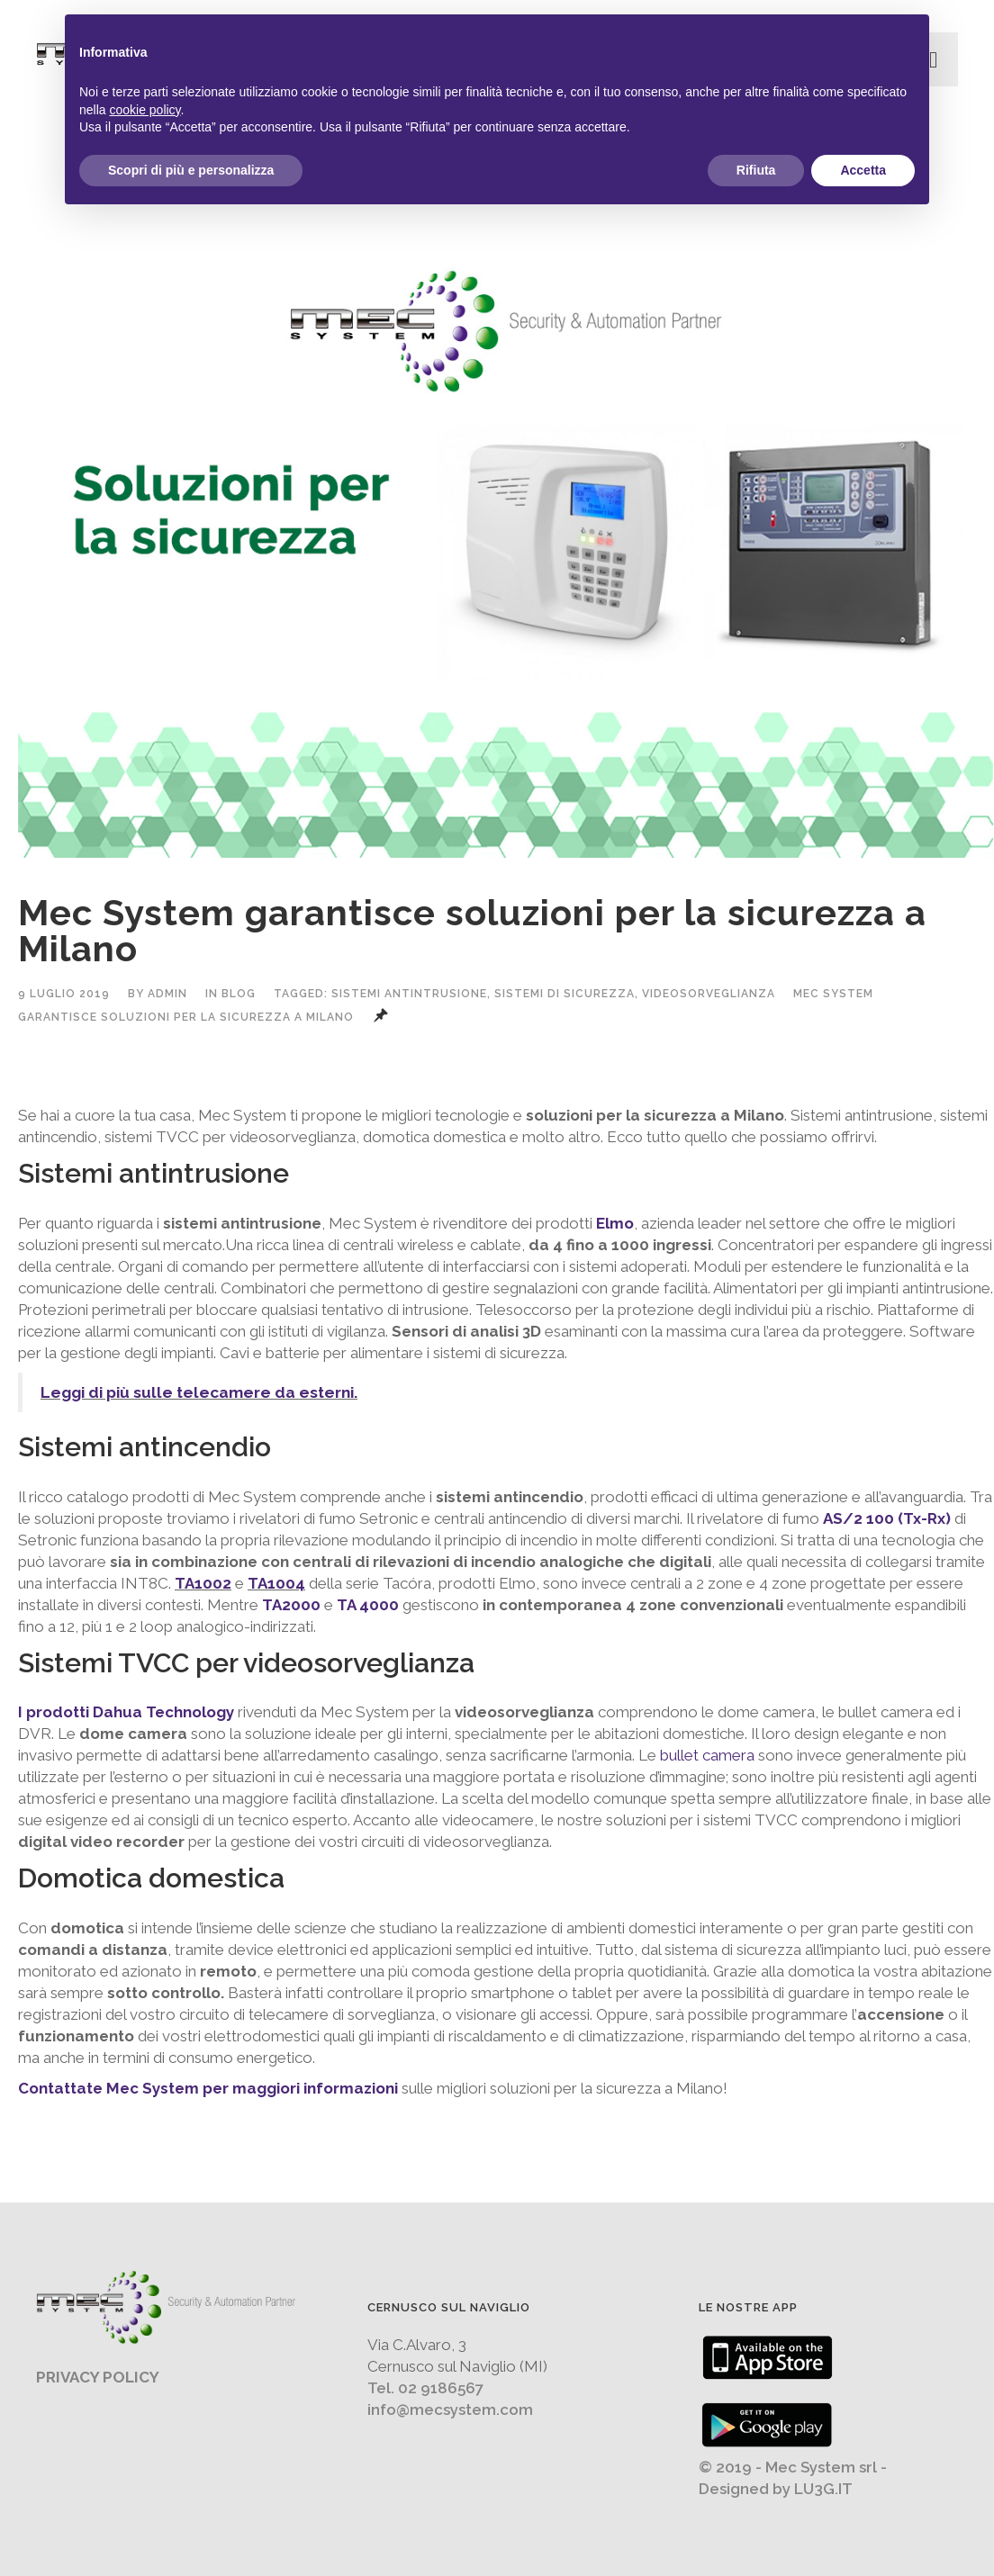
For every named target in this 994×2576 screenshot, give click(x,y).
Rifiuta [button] (756, 170)
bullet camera (707, 1755)
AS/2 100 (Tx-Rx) (887, 1518)
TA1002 (203, 1583)
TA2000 (291, 1605)
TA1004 (276, 1583)
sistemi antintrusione (409, 993)
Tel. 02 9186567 (425, 2388)
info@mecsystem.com (450, 2409)
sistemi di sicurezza (564, 993)
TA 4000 (368, 1605)
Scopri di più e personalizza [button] (191, 170)
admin (167, 993)
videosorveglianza (708, 993)
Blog (238, 993)
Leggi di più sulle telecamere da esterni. (199, 1392)
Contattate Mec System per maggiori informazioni (208, 2088)
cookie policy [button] (144, 110)
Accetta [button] (863, 170)
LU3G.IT (823, 2489)
